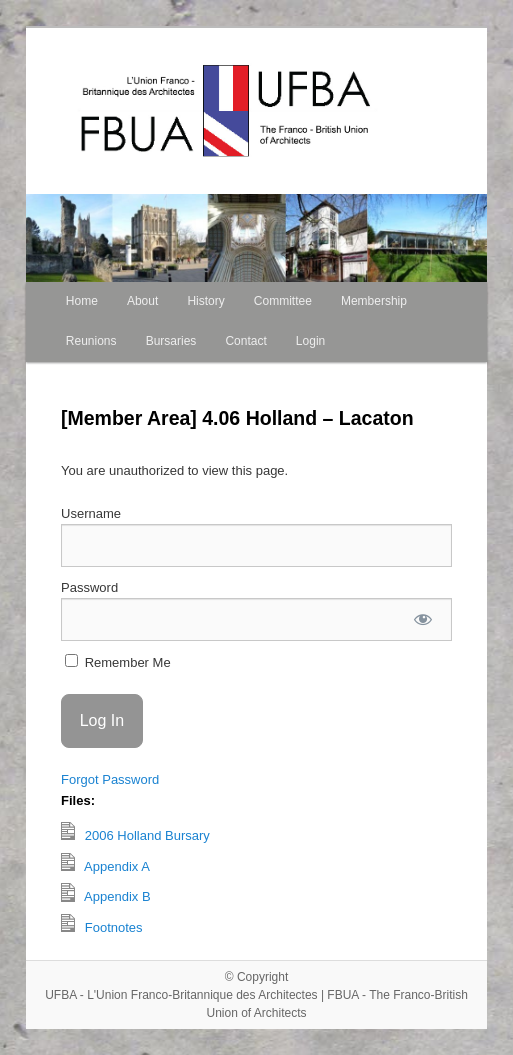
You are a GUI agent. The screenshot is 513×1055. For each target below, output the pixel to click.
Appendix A (105, 863)
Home (82, 301)
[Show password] (423, 619)
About (142, 301)
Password (89, 587)
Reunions (91, 341)
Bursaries (171, 341)
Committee (283, 301)
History (205, 301)
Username (91, 513)
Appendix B (106, 893)
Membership (374, 301)
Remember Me (118, 662)
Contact (245, 341)
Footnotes (102, 924)
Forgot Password (110, 779)
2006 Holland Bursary (135, 832)
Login (310, 341)
